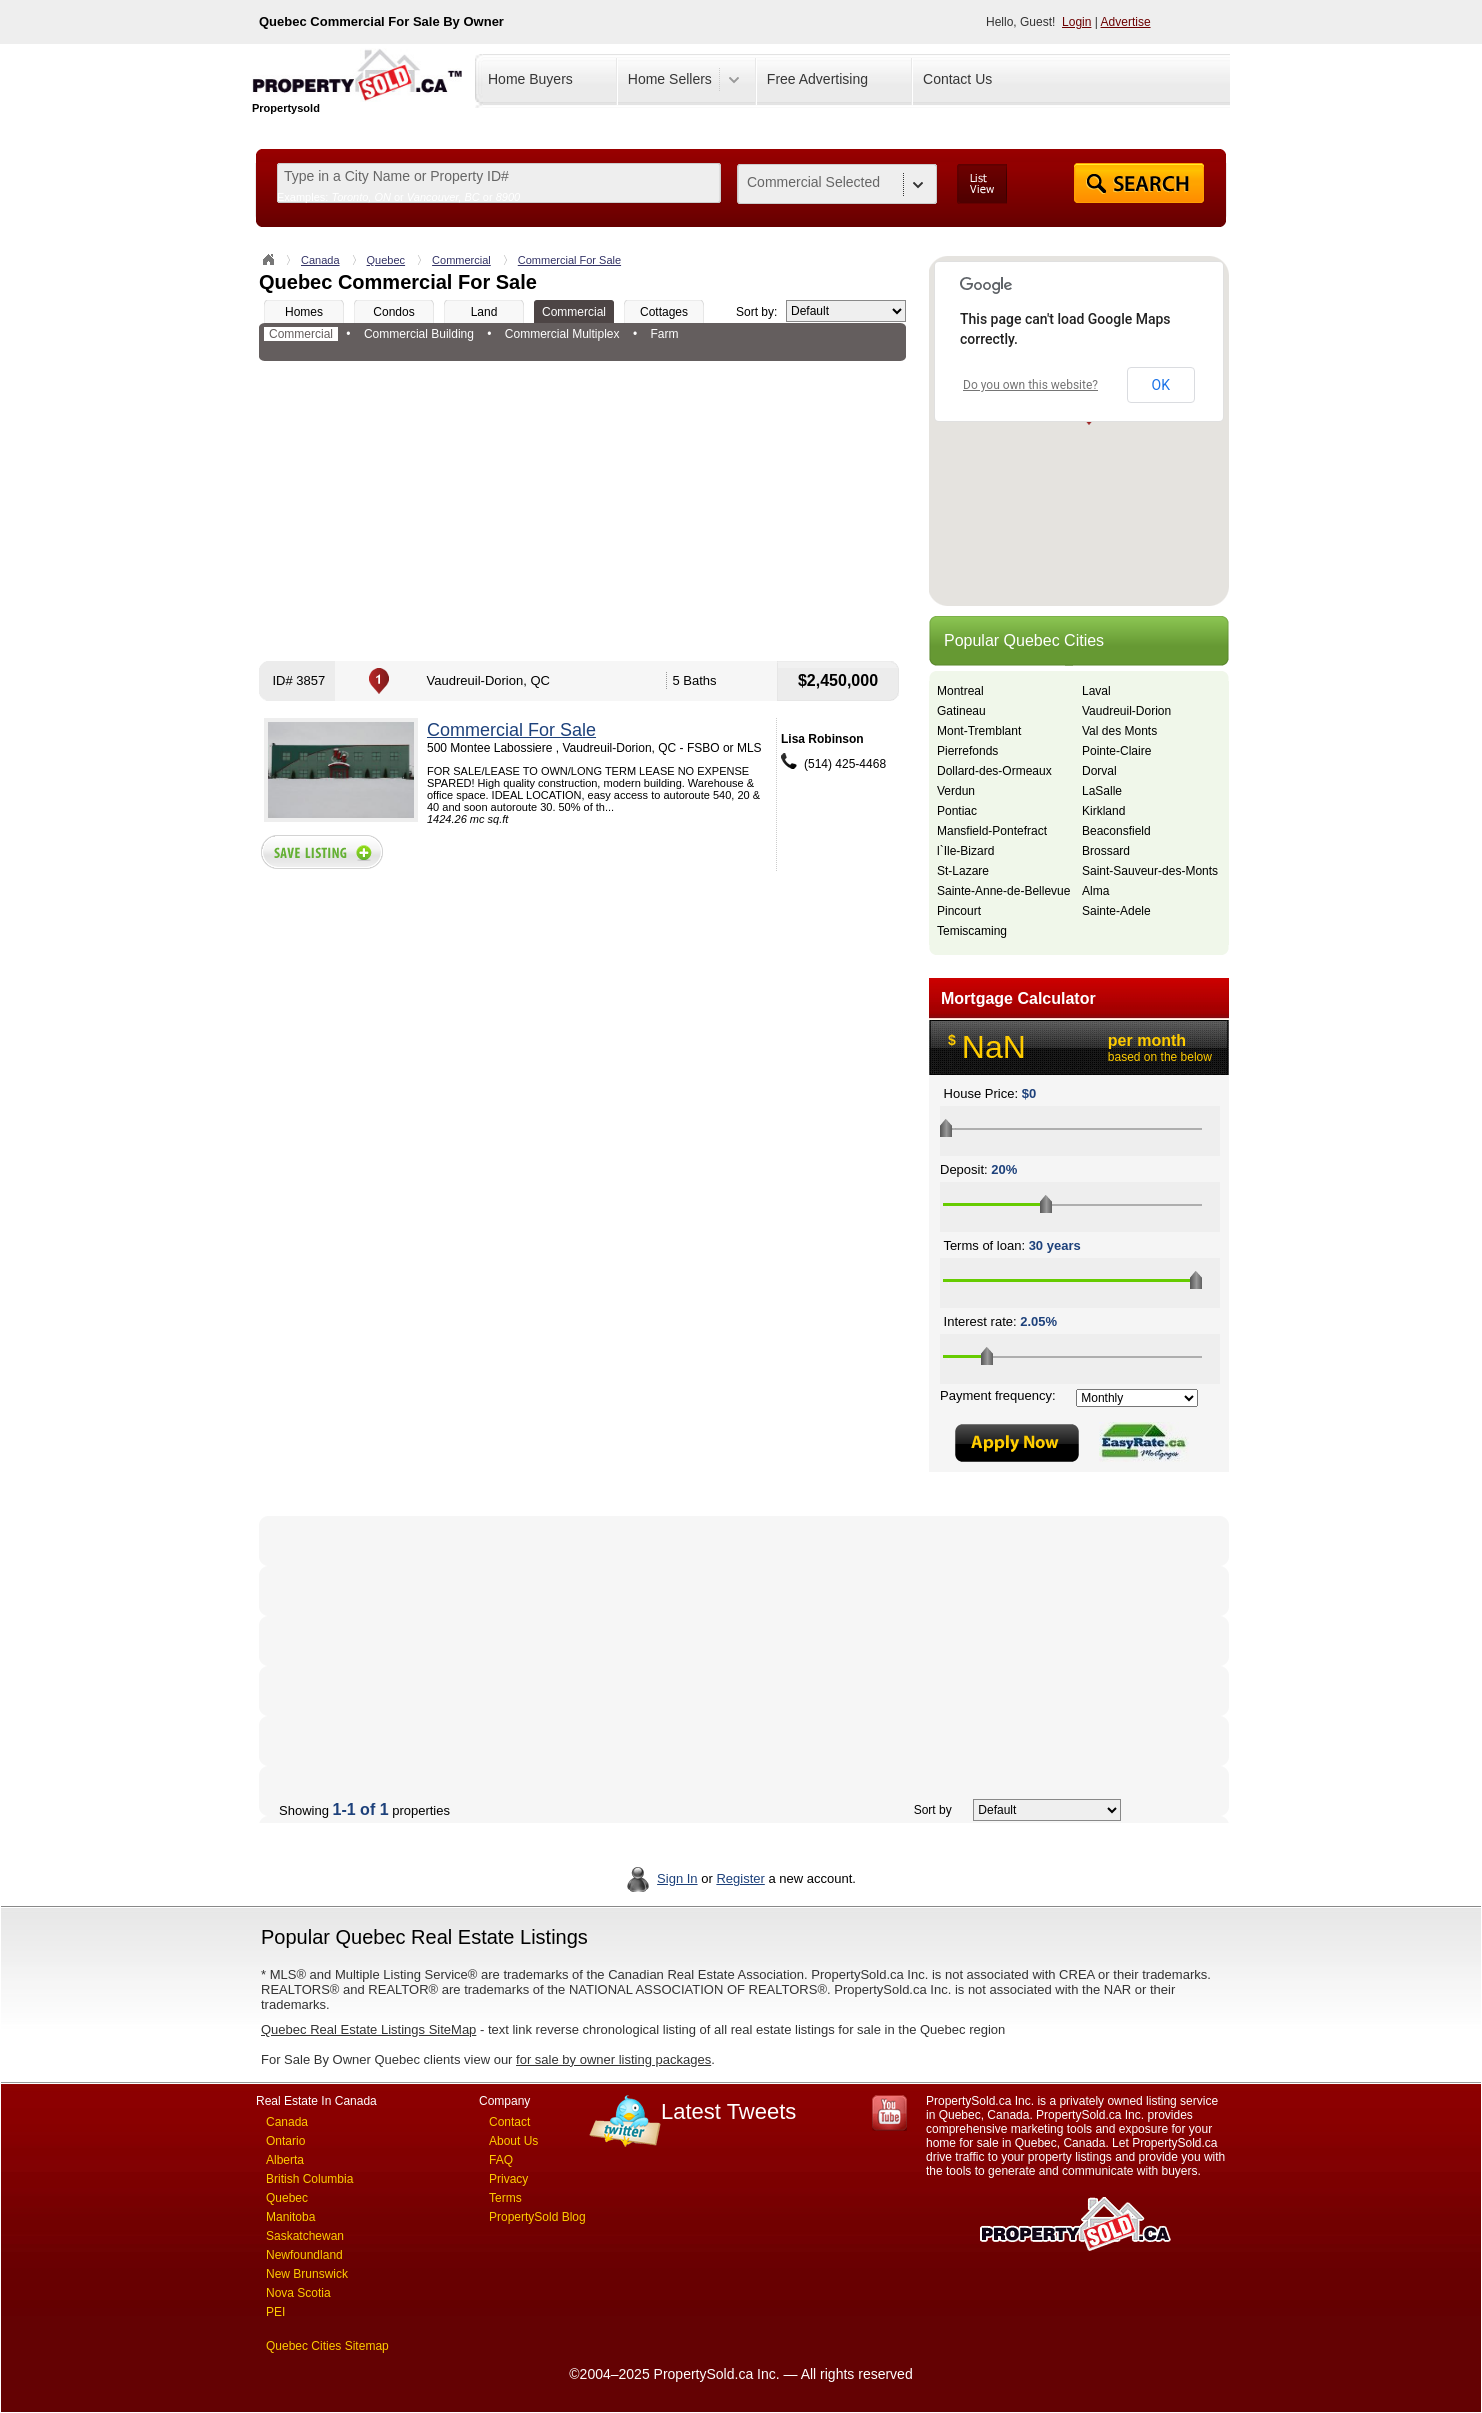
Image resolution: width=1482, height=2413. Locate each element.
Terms (505, 2198)
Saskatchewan (305, 2236)
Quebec (386, 260)
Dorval (1099, 771)
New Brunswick (307, 2274)
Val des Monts (1119, 731)
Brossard (1106, 851)
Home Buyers (530, 79)
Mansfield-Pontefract (992, 831)
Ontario (285, 2141)
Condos (393, 312)
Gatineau (961, 711)
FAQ (501, 2160)
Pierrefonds (967, 751)
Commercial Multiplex (562, 334)
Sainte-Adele (1116, 911)
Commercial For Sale (569, 260)
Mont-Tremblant (979, 731)
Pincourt (959, 911)
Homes (304, 312)
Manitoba (290, 2217)
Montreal (960, 691)
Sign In (677, 1878)
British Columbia (309, 2179)
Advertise (1126, 22)
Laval (1096, 691)
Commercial (461, 260)
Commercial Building (419, 334)
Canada (320, 260)
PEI (275, 2312)
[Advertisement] (582, 511)
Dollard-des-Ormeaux (994, 771)
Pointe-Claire (1116, 751)
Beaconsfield (1116, 831)
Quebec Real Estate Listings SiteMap (368, 2029)
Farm (664, 334)
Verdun (956, 791)
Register (740, 1878)
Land (484, 312)
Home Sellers (670, 79)
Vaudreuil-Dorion (1126, 711)
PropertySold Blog (537, 2217)
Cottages (664, 312)
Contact (509, 2122)
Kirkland (1103, 811)
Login (1076, 22)
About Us (513, 2141)
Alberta (285, 2160)
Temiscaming (972, 931)
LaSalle (1102, 791)
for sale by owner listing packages (613, 2059)
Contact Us (957, 79)
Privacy (508, 2179)
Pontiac (957, 811)
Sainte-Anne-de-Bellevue (1003, 891)
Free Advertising (817, 79)
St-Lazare (963, 871)
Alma (1095, 891)
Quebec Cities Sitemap (327, 2346)
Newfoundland (304, 2255)
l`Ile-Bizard (965, 851)
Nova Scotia (298, 2293)
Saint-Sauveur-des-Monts (1150, 871)
